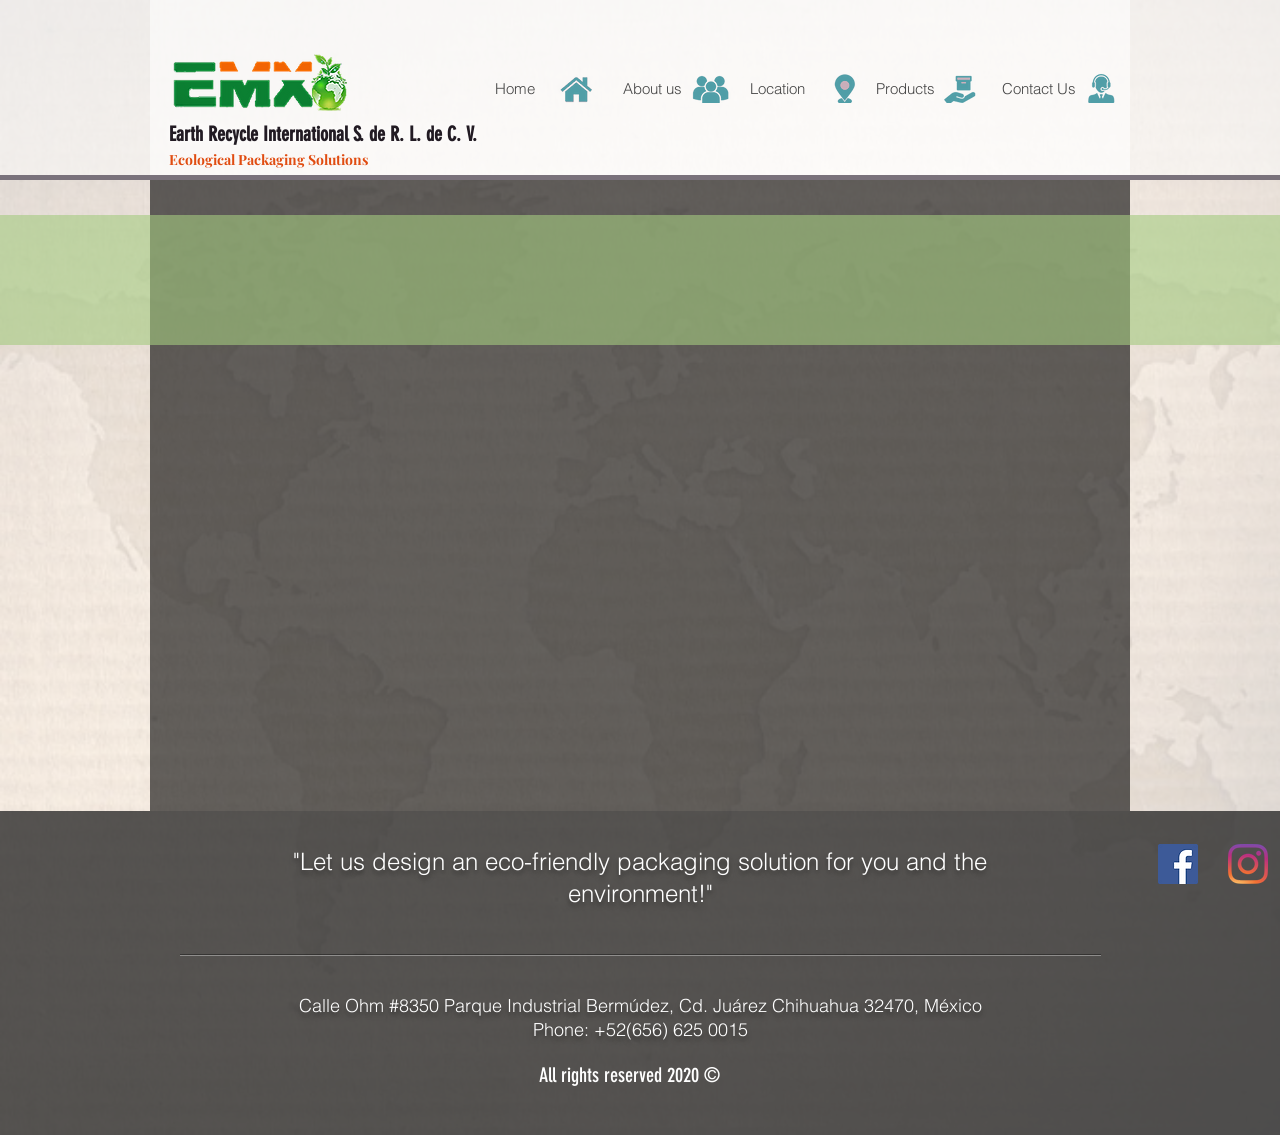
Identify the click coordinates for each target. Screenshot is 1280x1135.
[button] (797, 89)
